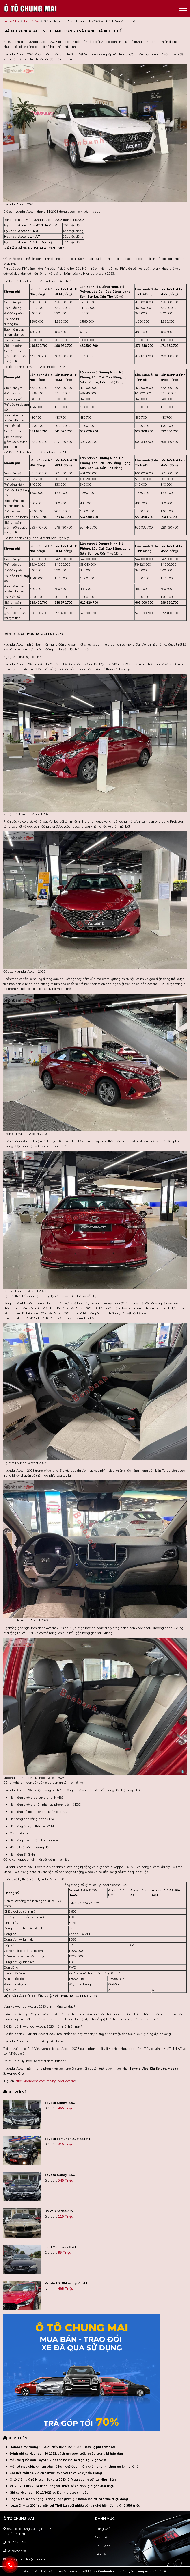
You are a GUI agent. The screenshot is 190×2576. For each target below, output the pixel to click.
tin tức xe (31, 21)
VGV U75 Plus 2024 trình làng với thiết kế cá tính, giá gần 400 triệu (62, 2486)
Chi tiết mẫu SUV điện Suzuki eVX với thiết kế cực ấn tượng (56, 2473)
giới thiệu (102, 2537)
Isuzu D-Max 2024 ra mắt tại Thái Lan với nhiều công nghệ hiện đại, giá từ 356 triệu (75, 2505)
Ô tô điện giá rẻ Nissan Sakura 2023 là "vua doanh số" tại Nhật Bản (63, 2479)
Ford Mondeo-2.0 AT (60, 2247)
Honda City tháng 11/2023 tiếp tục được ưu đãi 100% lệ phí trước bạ (62, 2447)
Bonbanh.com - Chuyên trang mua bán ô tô (132, 2571)
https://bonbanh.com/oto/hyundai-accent (45, 2081)
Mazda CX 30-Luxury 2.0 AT (66, 2283)
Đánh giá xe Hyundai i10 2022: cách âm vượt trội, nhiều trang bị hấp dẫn (66, 2453)
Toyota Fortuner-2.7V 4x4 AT (68, 2139)
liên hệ (100, 2554)
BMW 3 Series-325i (59, 2211)
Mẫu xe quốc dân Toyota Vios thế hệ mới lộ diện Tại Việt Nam (58, 2460)
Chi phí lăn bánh (16, 517)
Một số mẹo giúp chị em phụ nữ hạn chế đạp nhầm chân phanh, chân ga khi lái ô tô (74, 2466)
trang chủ (11, 21)
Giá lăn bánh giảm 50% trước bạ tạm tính (15, 356)
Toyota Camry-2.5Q (60, 2103)
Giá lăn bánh (13, 346)
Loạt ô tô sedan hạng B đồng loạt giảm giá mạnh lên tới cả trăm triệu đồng (69, 2499)
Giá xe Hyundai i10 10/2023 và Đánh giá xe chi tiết (49, 2492)
